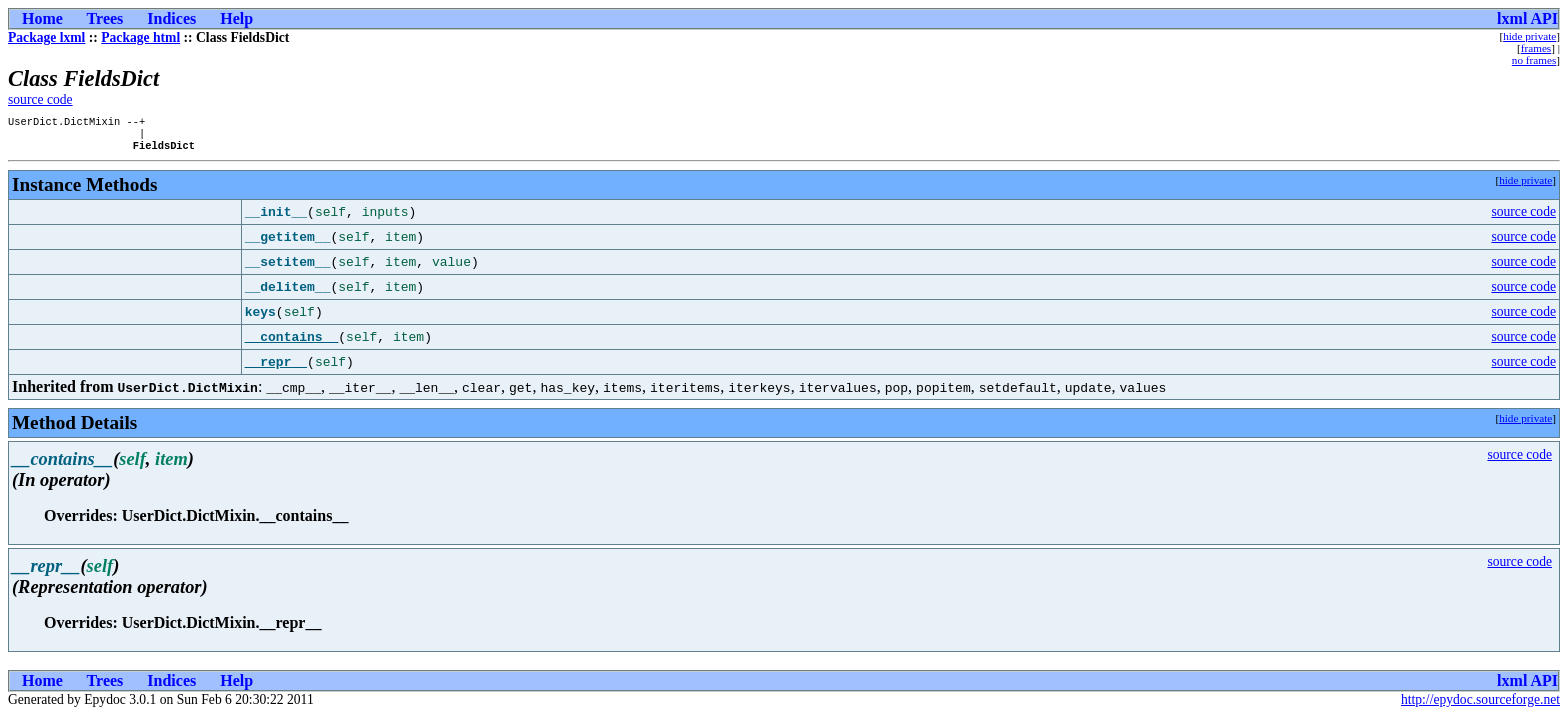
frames (1536, 48)
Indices (171, 18)
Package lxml (46, 37)
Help (236, 18)
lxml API (1527, 18)
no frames (1534, 60)
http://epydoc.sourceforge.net (1480, 705)
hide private (1529, 36)
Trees (105, 18)
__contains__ (292, 343)
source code (40, 99)
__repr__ (276, 368)
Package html (140, 37)
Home (42, 18)
